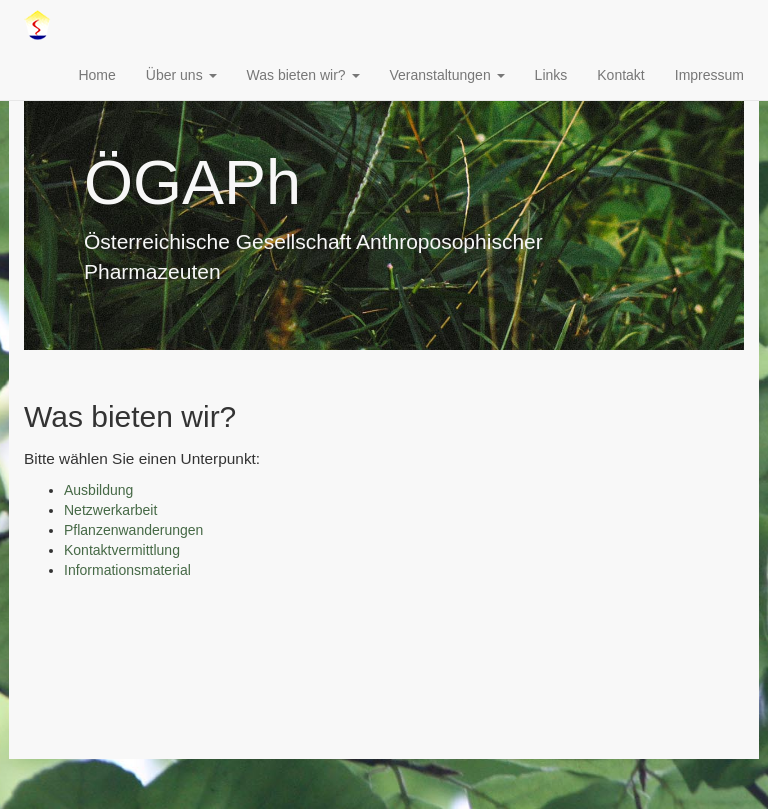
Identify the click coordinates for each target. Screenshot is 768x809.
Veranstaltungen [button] (447, 75)
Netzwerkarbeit (110, 510)
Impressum (709, 75)
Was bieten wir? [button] (303, 75)
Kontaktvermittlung (122, 550)
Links (551, 75)
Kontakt (620, 75)
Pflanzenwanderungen (133, 530)
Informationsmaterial (127, 570)
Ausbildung (98, 490)
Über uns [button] (181, 75)
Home (96, 75)
